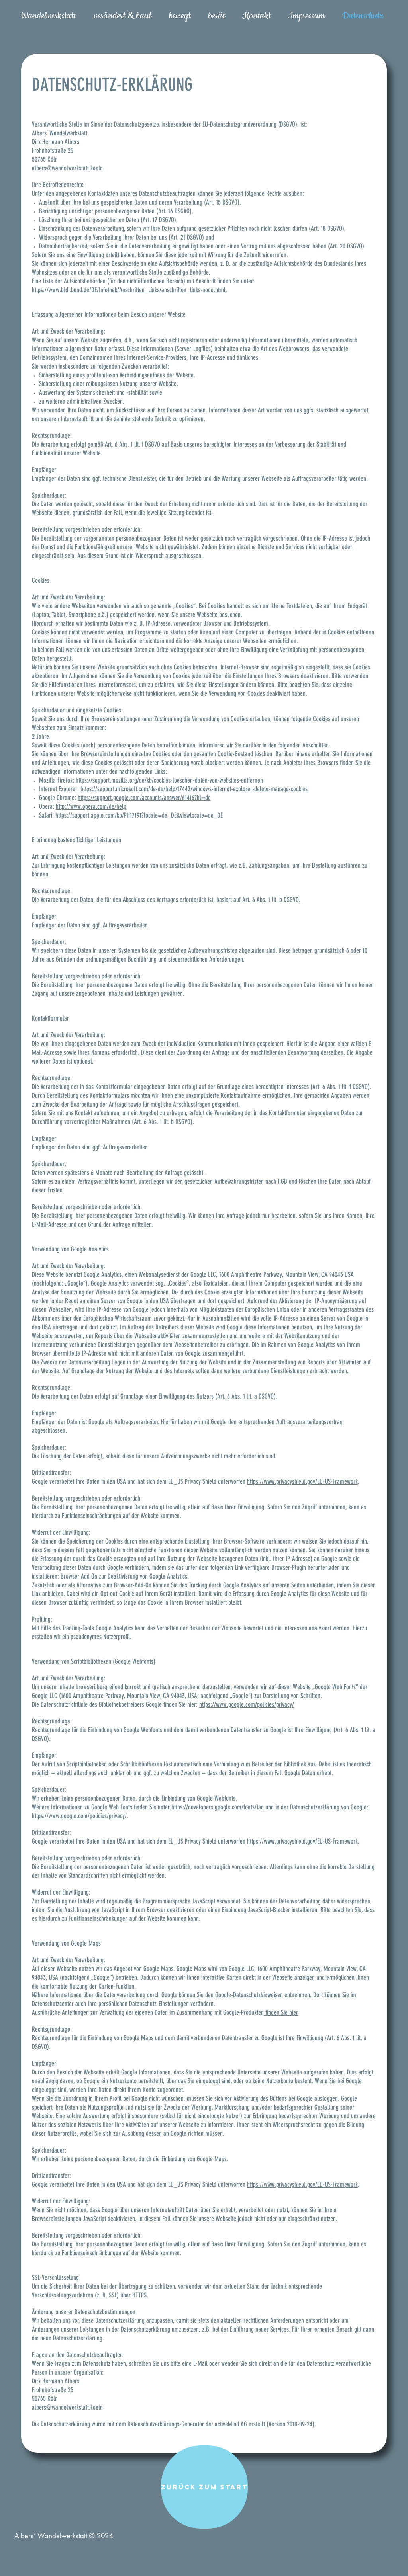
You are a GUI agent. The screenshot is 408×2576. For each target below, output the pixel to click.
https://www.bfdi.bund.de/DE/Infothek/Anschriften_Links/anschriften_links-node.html (129, 290)
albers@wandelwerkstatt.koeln (67, 168)
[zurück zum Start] (204, 2487)
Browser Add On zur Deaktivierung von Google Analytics (124, 1576)
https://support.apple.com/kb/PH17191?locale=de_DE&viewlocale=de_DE (139, 815)
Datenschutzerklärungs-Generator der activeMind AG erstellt (196, 2424)
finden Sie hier (281, 2012)
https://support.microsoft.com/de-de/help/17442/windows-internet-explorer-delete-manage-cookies (194, 789)
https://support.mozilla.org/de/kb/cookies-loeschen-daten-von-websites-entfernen (169, 780)
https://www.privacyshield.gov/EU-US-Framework (302, 1481)
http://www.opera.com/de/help (91, 806)
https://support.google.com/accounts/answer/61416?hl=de (144, 798)
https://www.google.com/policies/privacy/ (246, 1704)
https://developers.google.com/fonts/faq (217, 1807)
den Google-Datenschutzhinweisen (244, 1995)
